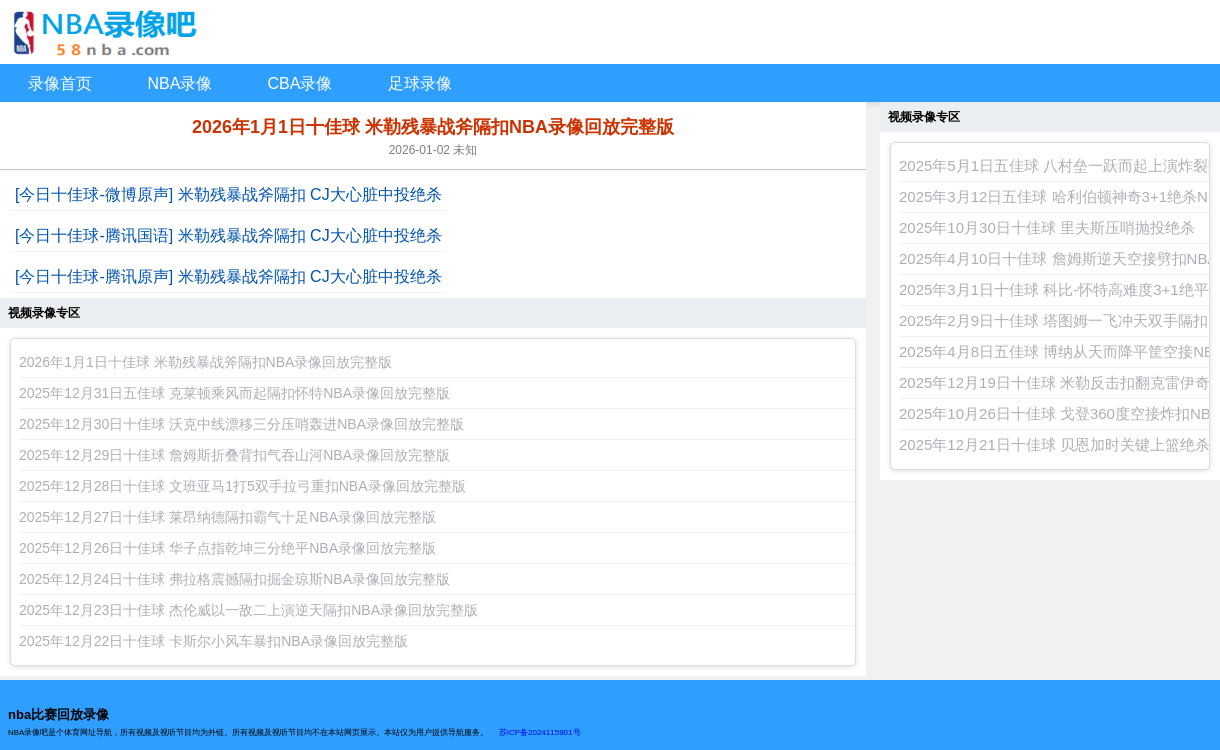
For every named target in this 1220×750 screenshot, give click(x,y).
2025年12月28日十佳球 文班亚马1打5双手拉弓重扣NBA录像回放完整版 (242, 486)
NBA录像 (180, 83)
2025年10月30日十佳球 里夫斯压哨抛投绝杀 (1047, 227)
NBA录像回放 (610, 32)
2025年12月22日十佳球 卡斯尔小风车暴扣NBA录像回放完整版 (213, 641)
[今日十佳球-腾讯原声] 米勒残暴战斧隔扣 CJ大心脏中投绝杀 (228, 276)
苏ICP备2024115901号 (540, 732)
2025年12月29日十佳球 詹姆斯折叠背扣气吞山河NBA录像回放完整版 (234, 455)
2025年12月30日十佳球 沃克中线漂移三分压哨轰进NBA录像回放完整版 (241, 424)
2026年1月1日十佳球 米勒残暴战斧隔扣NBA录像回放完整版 (205, 362)
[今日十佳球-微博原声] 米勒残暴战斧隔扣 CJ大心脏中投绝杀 (228, 194)
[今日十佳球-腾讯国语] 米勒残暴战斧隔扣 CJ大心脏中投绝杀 (228, 235)
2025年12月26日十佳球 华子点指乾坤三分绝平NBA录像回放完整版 (227, 548)
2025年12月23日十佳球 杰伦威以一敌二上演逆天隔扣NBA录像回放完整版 (248, 610)
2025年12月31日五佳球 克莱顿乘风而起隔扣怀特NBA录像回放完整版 (234, 393)
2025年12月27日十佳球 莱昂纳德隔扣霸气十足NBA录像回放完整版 (227, 517)
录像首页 (60, 83)
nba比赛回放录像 (58, 714)
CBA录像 (300, 83)
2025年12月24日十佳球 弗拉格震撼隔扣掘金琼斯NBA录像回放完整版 (234, 579)
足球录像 (420, 83)
